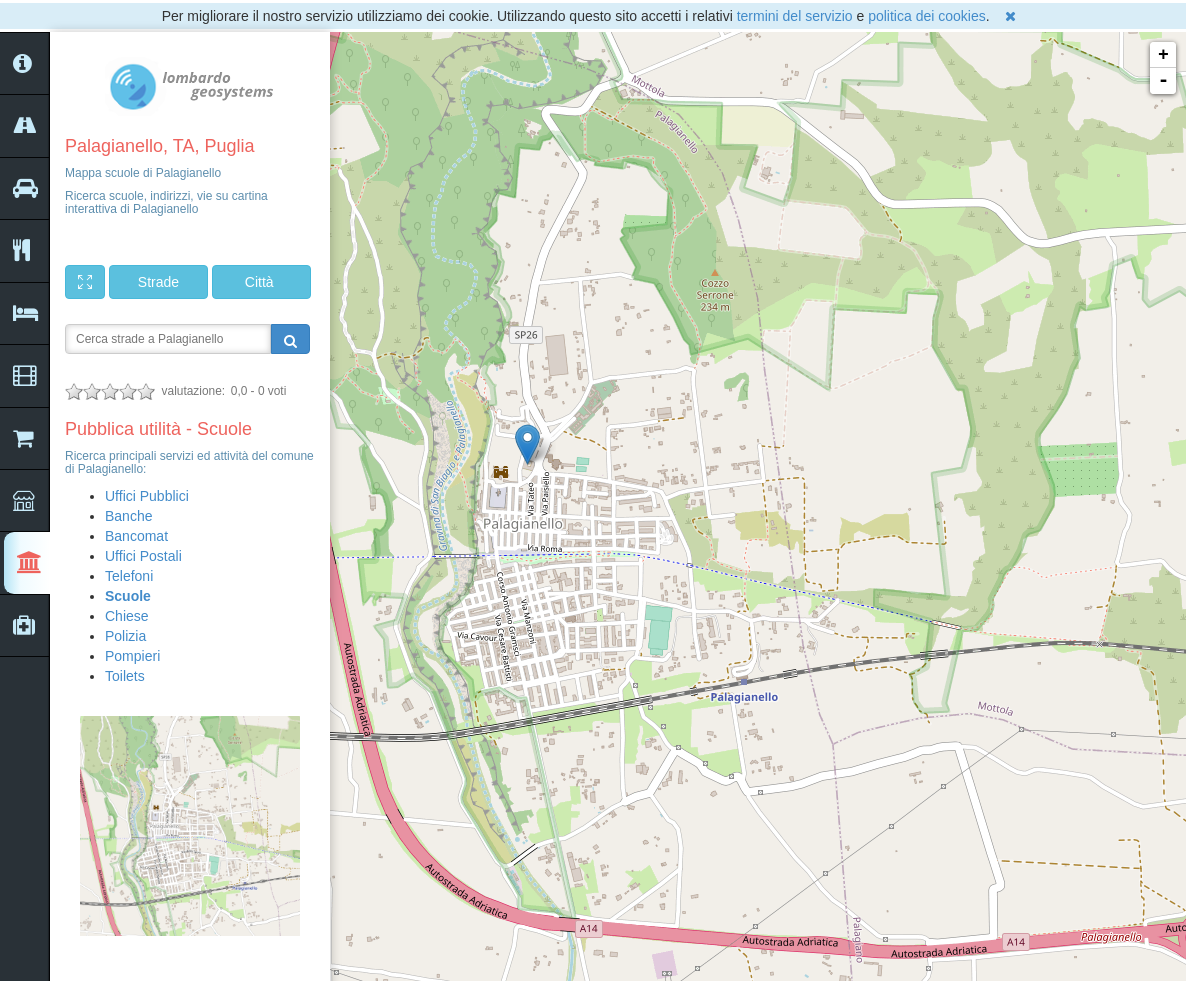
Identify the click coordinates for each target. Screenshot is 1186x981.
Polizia (125, 636)
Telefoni (129, 576)
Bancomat (136, 536)
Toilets (125, 676)
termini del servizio (795, 16)
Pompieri (132, 656)
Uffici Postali (143, 556)
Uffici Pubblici (147, 496)
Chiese (127, 616)
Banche (128, 516)
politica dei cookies (927, 16)
